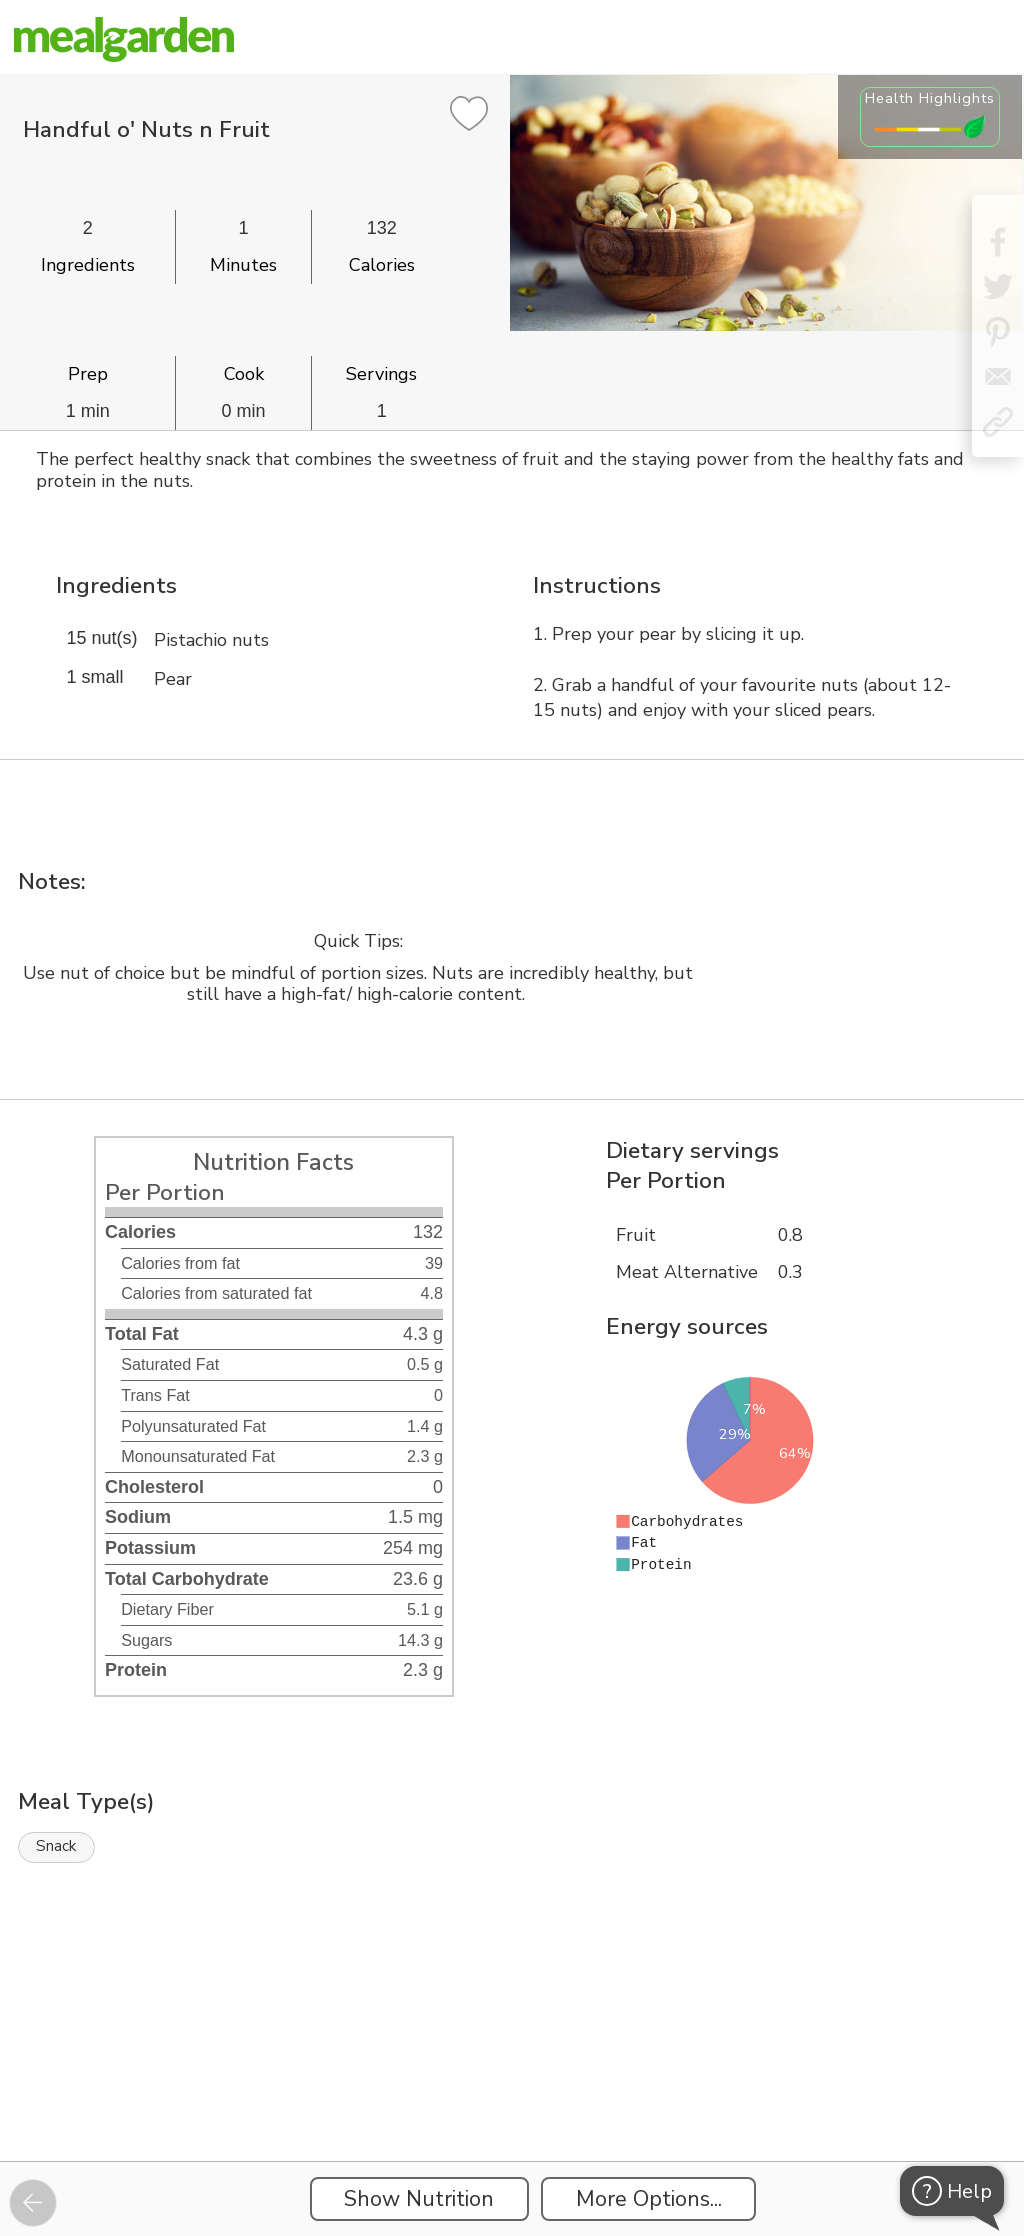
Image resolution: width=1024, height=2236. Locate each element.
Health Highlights (930, 98)
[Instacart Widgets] (512, 2092)
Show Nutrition (419, 2199)
